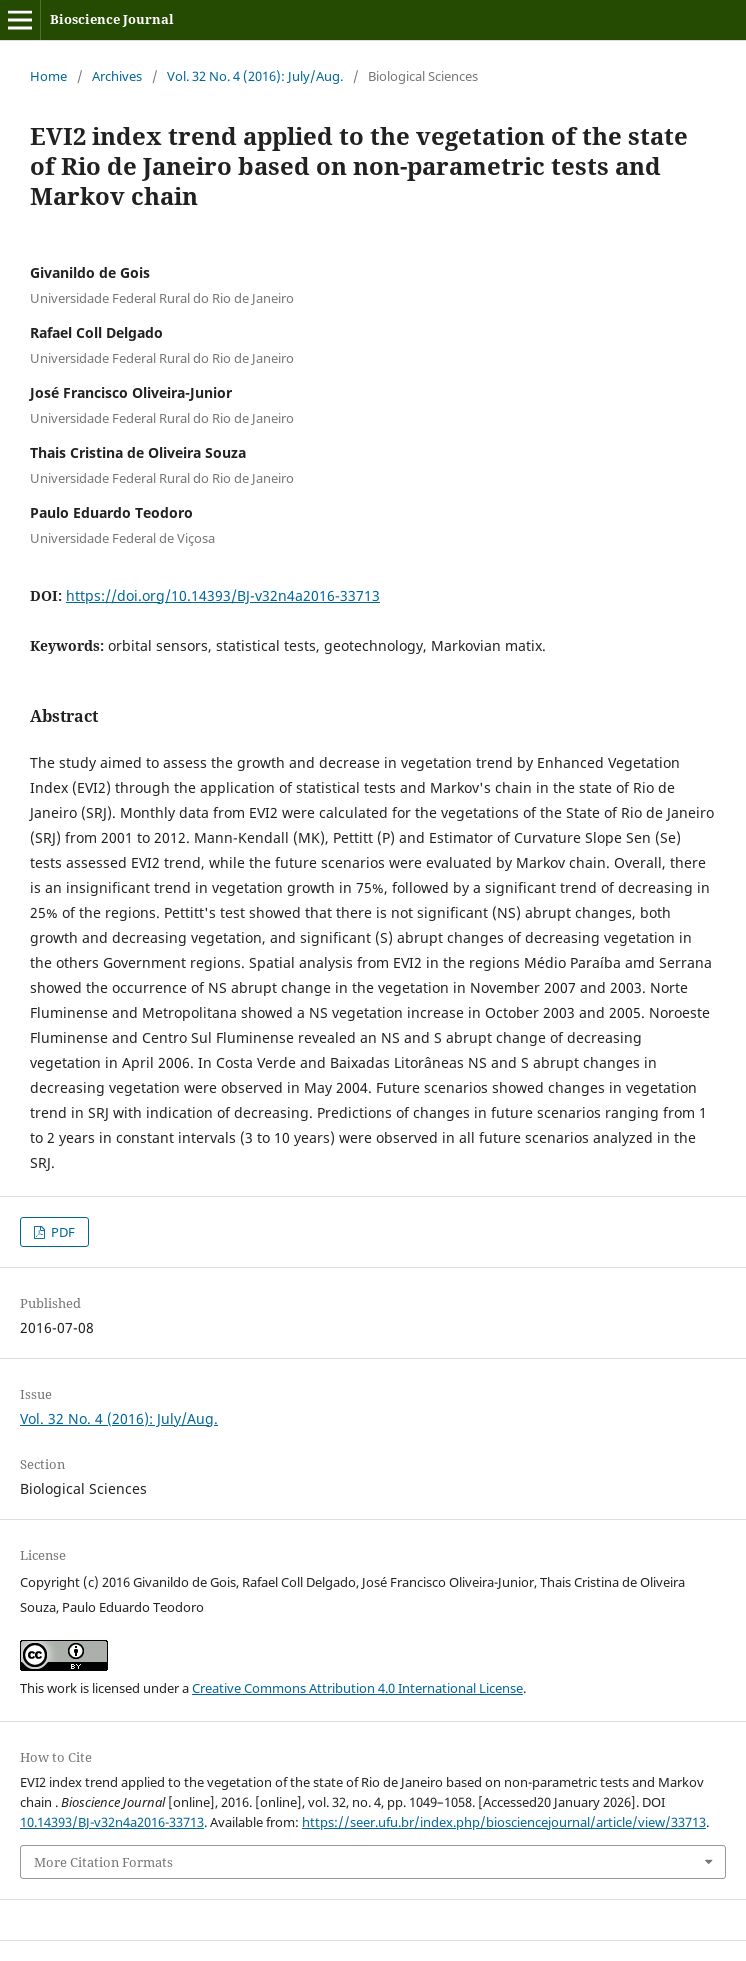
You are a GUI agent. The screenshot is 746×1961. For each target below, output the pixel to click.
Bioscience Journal (112, 19)
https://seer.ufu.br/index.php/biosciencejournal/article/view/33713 (504, 1822)
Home (48, 76)
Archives (117, 76)
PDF (61, 1232)
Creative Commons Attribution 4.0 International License (357, 1688)
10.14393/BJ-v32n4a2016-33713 (112, 1822)
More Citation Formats (103, 1862)
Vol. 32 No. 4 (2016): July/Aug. (255, 76)
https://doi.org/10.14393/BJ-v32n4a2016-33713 (223, 595)
